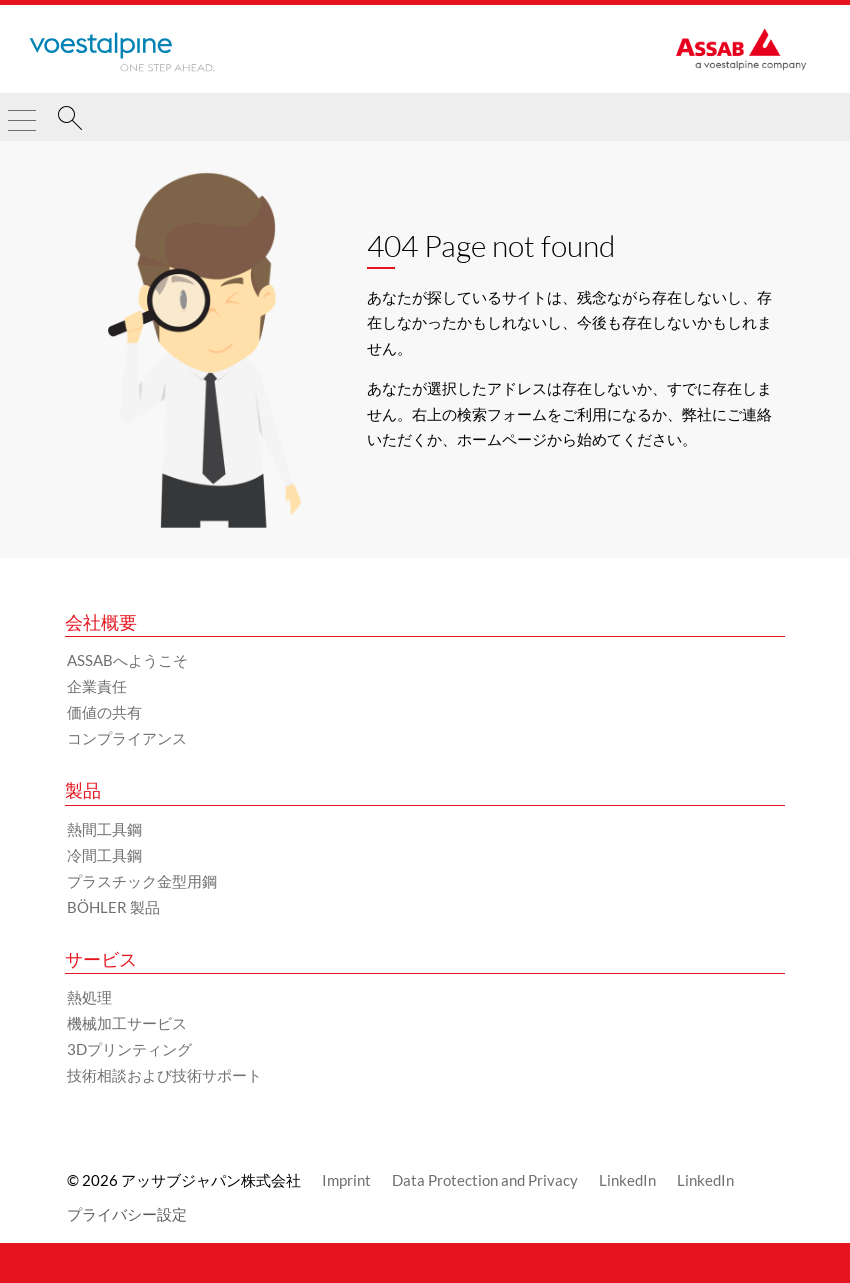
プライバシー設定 (127, 1214)
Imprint (346, 1180)
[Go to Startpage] (122, 52)
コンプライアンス (127, 738)
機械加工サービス (127, 1023)
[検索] (70, 121)
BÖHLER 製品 (113, 907)
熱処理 (89, 997)
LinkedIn (627, 1180)
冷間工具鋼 (104, 855)
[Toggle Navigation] (22, 112)
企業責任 (97, 686)
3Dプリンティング (129, 1049)
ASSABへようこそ (127, 660)
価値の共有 (104, 712)
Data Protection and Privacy (485, 1180)
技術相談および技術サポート (164, 1075)
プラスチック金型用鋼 (142, 881)
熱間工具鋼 (104, 829)
